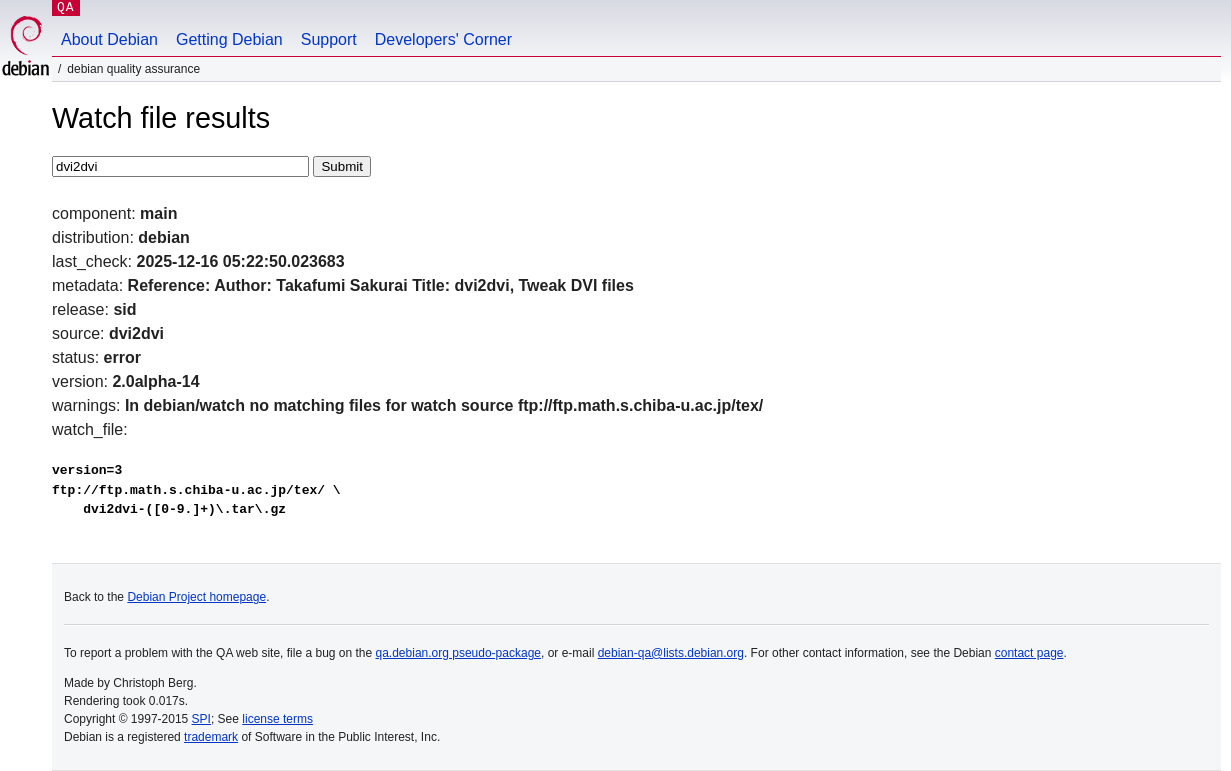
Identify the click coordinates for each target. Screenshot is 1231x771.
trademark (211, 737)
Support (329, 39)
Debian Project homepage (196, 597)
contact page (1029, 653)
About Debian (109, 39)
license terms (277, 719)
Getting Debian (229, 39)
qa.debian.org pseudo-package (458, 653)
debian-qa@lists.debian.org (671, 653)
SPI (201, 719)
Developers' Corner (443, 39)
